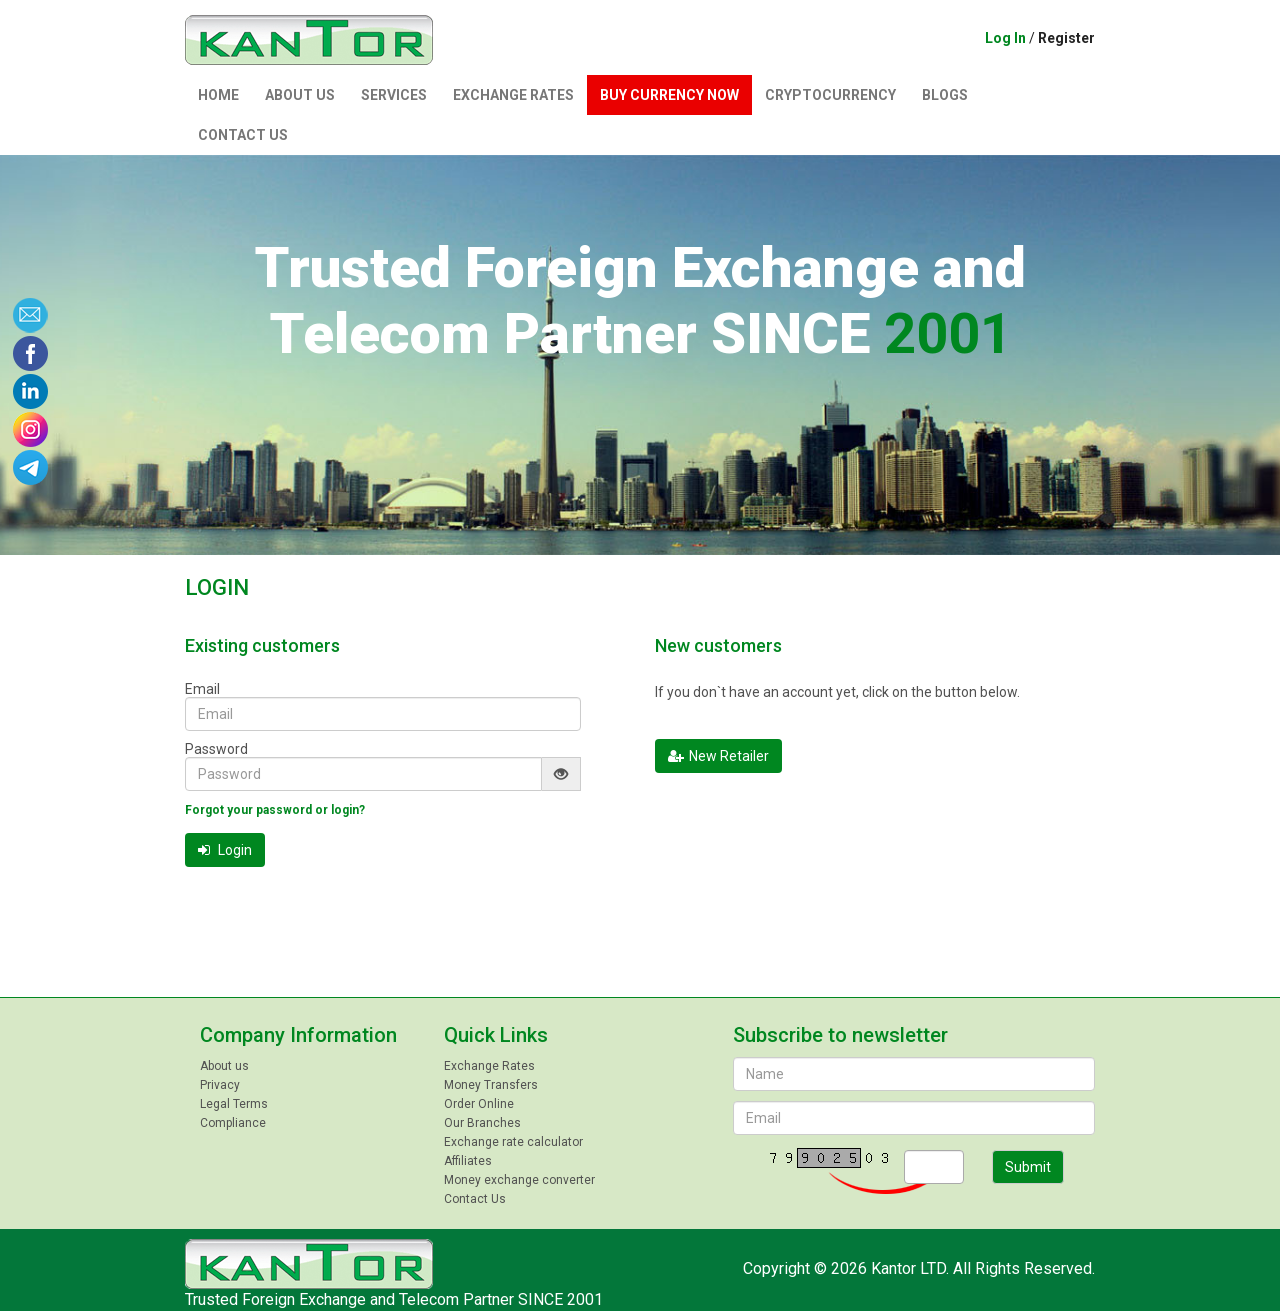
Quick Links (496, 1035)
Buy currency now (669, 95)
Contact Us (243, 135)
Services (394, 95)
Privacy (220, 1085)
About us (300, 95)
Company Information (298, 1035)
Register (1066, 38)
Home (218, 95)
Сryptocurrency (830, 95)
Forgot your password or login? (275, 810)
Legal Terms (234, 1104)
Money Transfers (491, 1085)
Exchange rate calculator (513, 1142)
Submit (1028, 1167)
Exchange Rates (513, 95)
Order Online (479, 1104)
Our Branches (482, 1123)
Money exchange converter (519, 1180)
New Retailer (718, 756)
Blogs (945, 95)
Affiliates (468, 1161)
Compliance (233, 1123)
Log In (1005, 38)
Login (225, 850)
